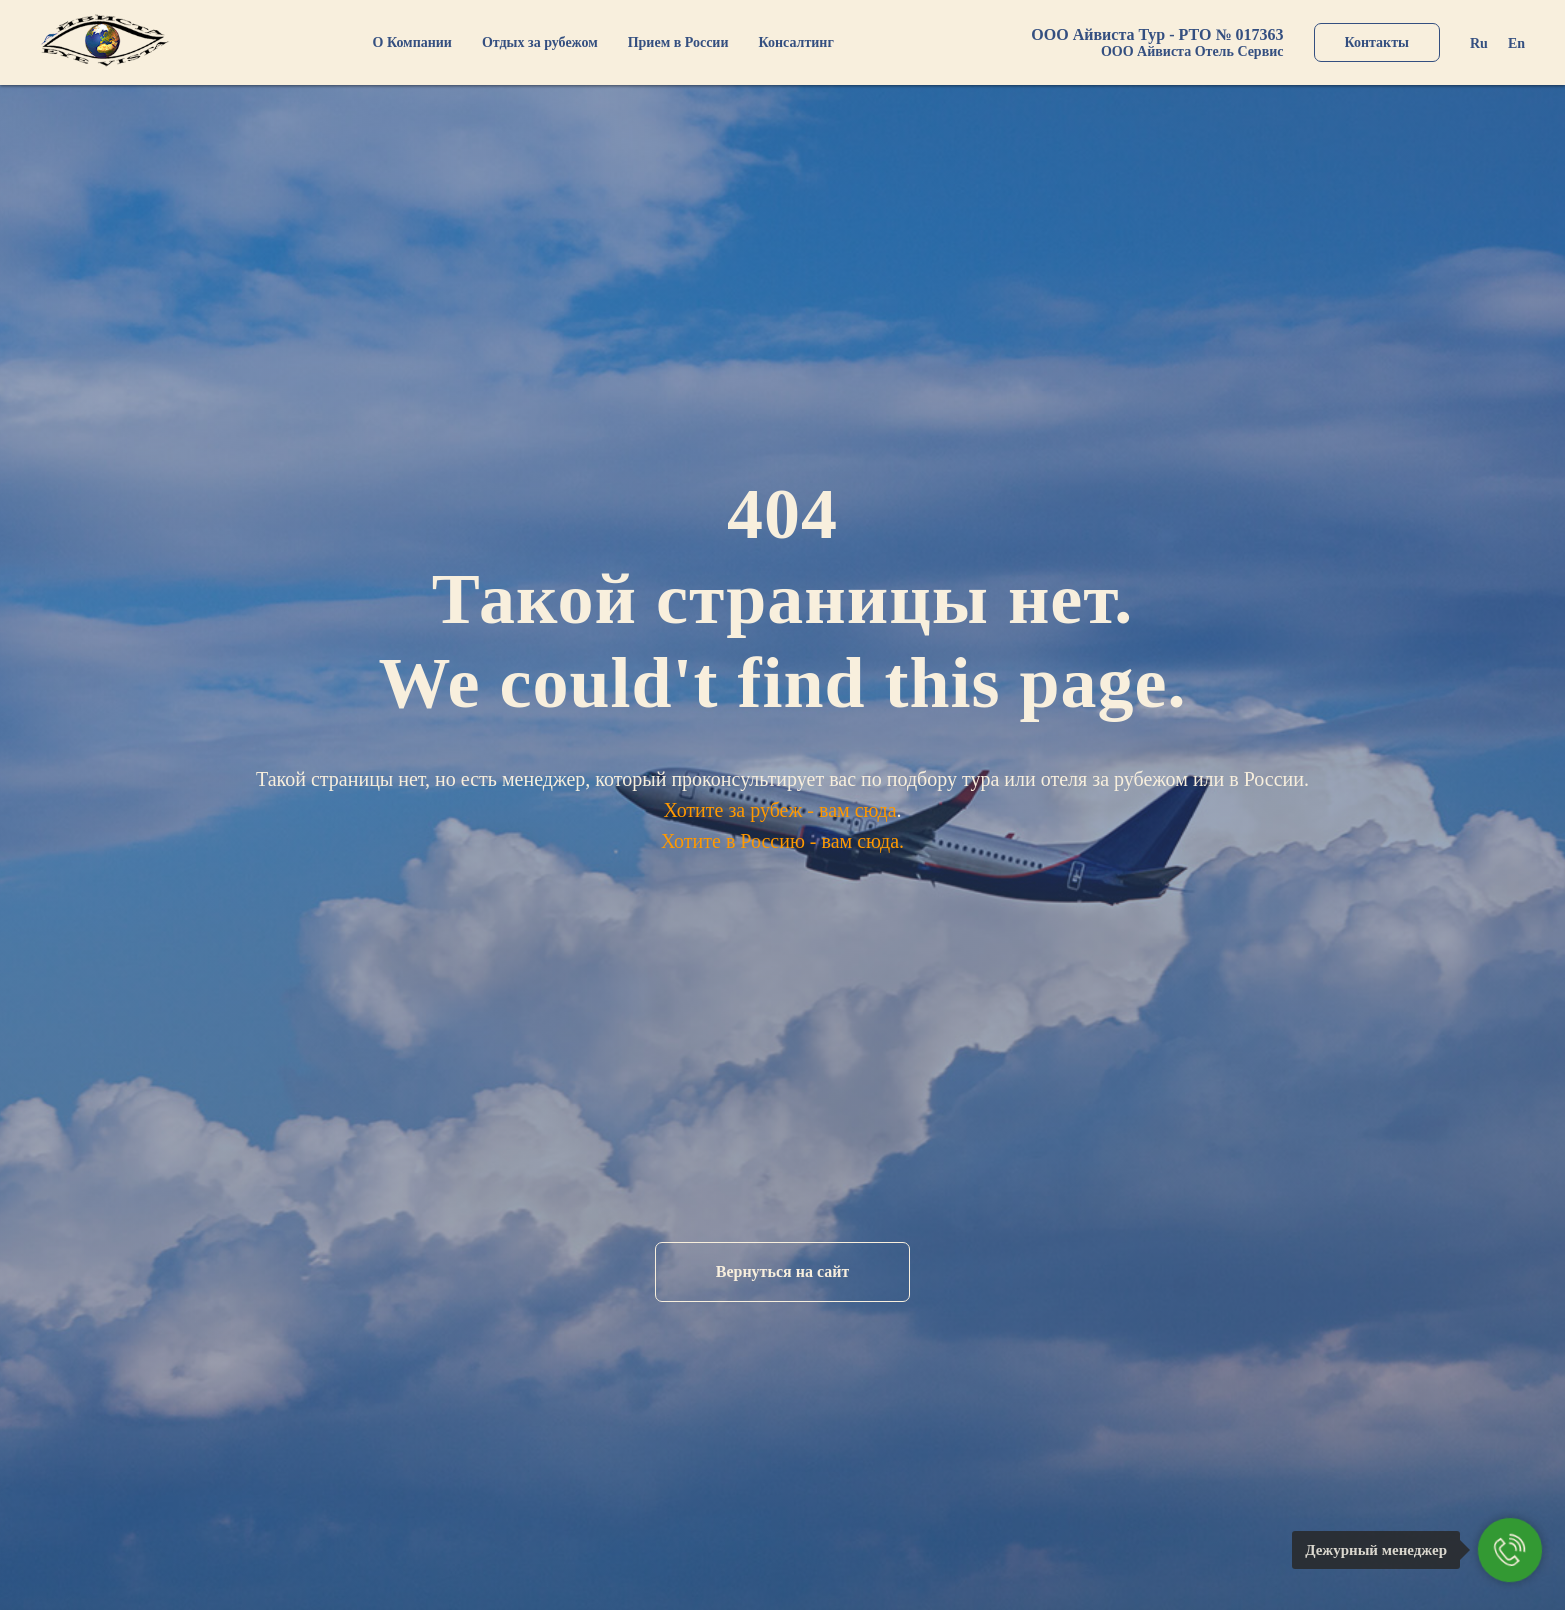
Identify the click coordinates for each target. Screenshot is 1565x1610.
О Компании (412, 42)
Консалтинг (796, 42)
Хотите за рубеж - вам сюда (779, 810)
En (1516, 43)
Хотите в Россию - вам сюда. (782, 841)
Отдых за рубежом (540, 42)
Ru (1479, 43)
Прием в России (678, 42)
